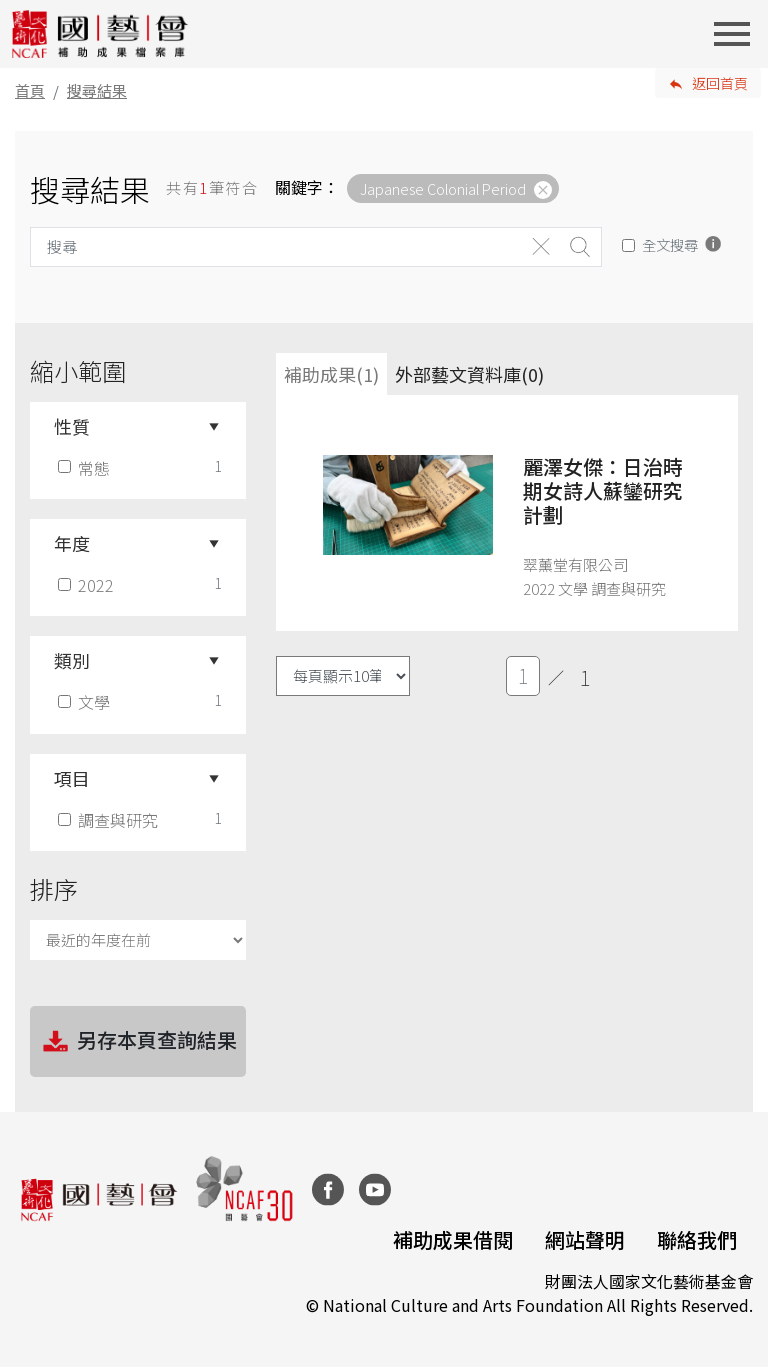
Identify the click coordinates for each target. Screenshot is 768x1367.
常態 (86, 468)
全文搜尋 (670, 244)
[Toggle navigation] (738, 34)
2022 (88, 585)
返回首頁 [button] (720, 83)
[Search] (276, 247)
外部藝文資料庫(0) (469, 374)
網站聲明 (585, 1239)
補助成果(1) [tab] (331, 374)
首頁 (30, 90)
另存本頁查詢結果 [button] (138, 1042)
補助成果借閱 (453, 1239)
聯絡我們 (697, 1239)
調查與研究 (110, 820)
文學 (86, 702)
